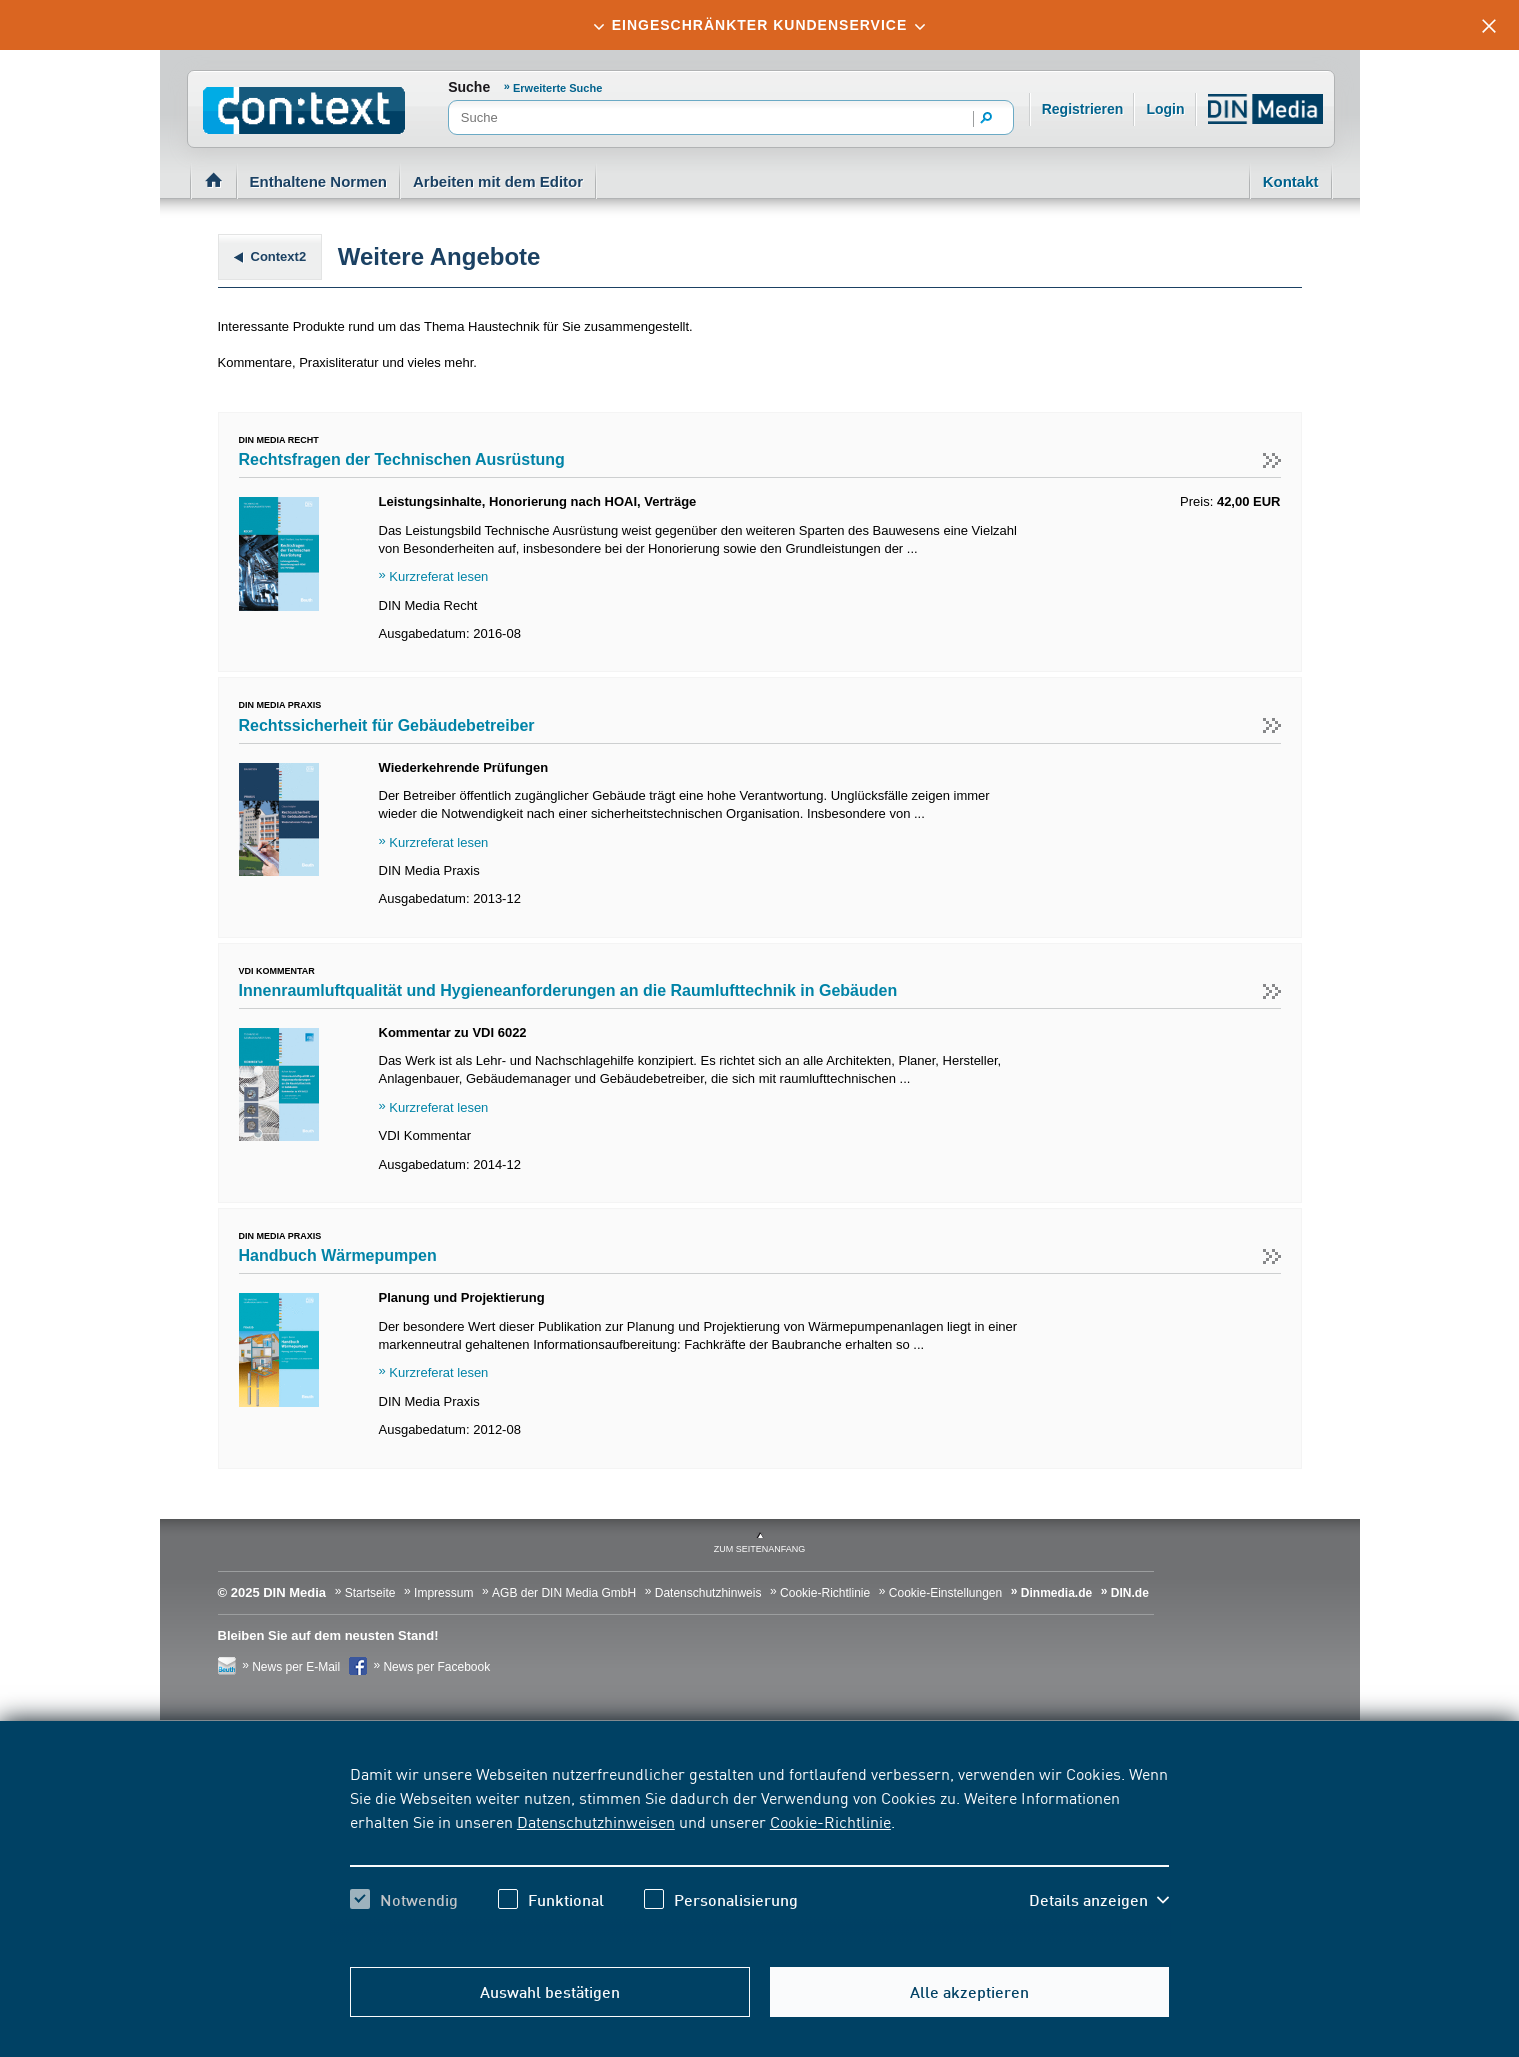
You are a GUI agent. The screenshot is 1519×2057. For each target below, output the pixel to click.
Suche (469, 87)
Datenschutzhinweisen (596, 1821)
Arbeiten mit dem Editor (498, 181)
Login (1165, 109)
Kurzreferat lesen (438, 576)
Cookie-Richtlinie (830, 1821)
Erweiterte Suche (557, 88)
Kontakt (1291, 181)
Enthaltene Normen (319, 181)
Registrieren (1083, 109)
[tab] (759, 25)
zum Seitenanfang (760, 1549)
